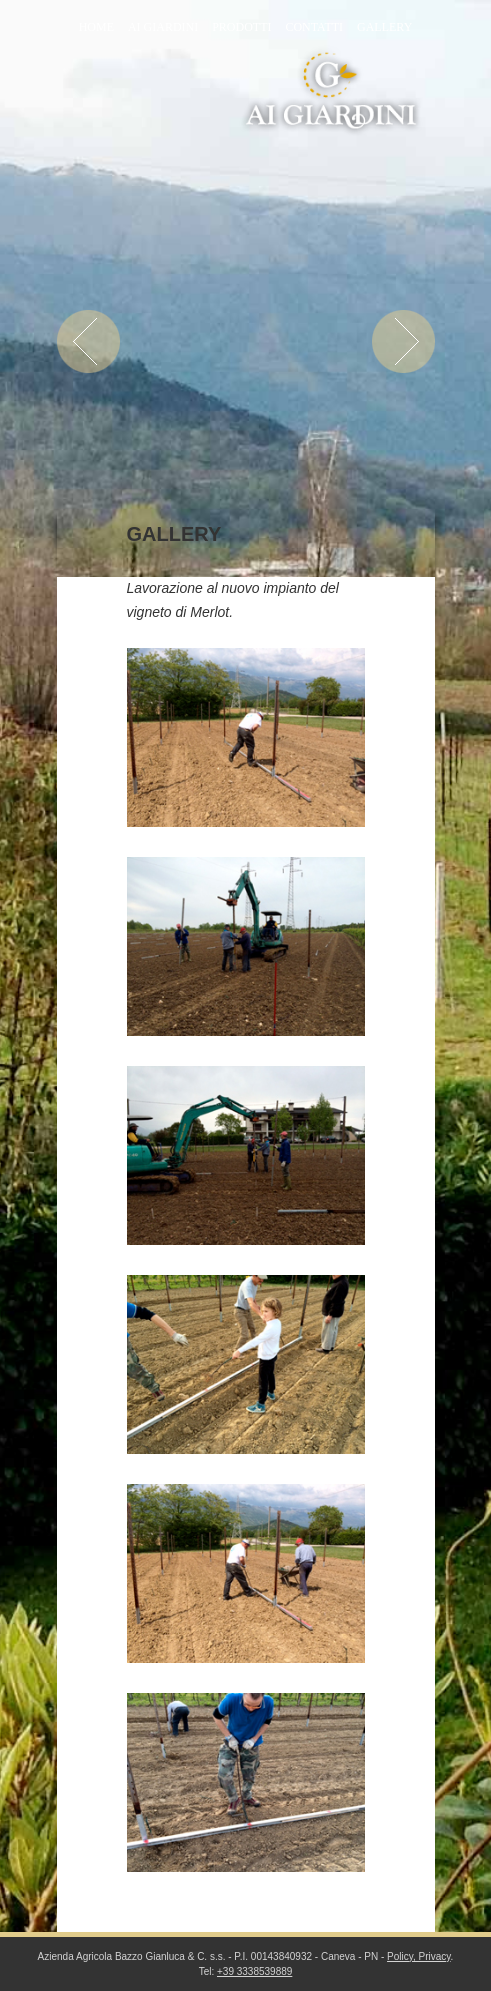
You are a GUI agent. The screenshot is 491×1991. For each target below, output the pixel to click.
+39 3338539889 (254, 1971)
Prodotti (241, 27)
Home (96, 27)
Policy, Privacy (419, 1956)
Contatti (314, 27)
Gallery (384, 27)
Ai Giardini (163, 27)
